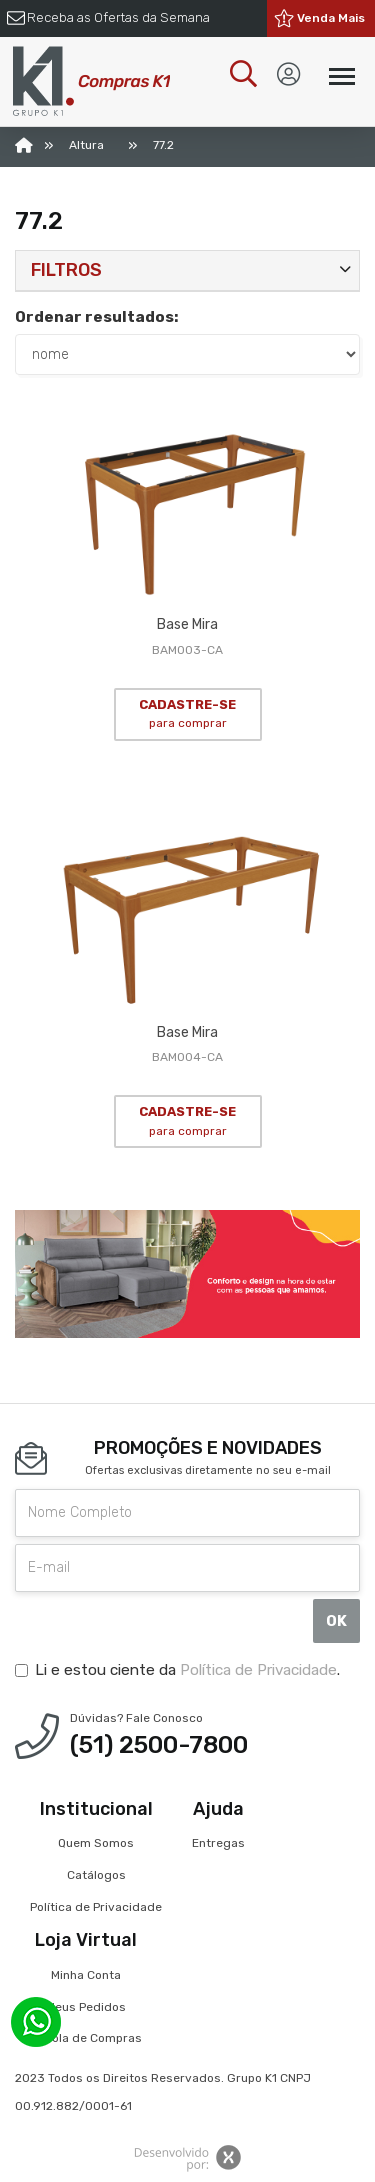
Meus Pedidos (86, 2007)
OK (336, 1621)
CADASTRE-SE (187, 714)
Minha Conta (86, 1975)
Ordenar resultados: (97, 317)
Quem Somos (96, 1843)
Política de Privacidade (258, 1670)
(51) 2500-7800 (159, 1745)
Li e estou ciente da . (177, 1670)
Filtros (66, 270)
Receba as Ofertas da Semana (118, 17)
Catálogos (96, 1875)
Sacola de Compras (86, 2038)
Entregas (218, 1843)
